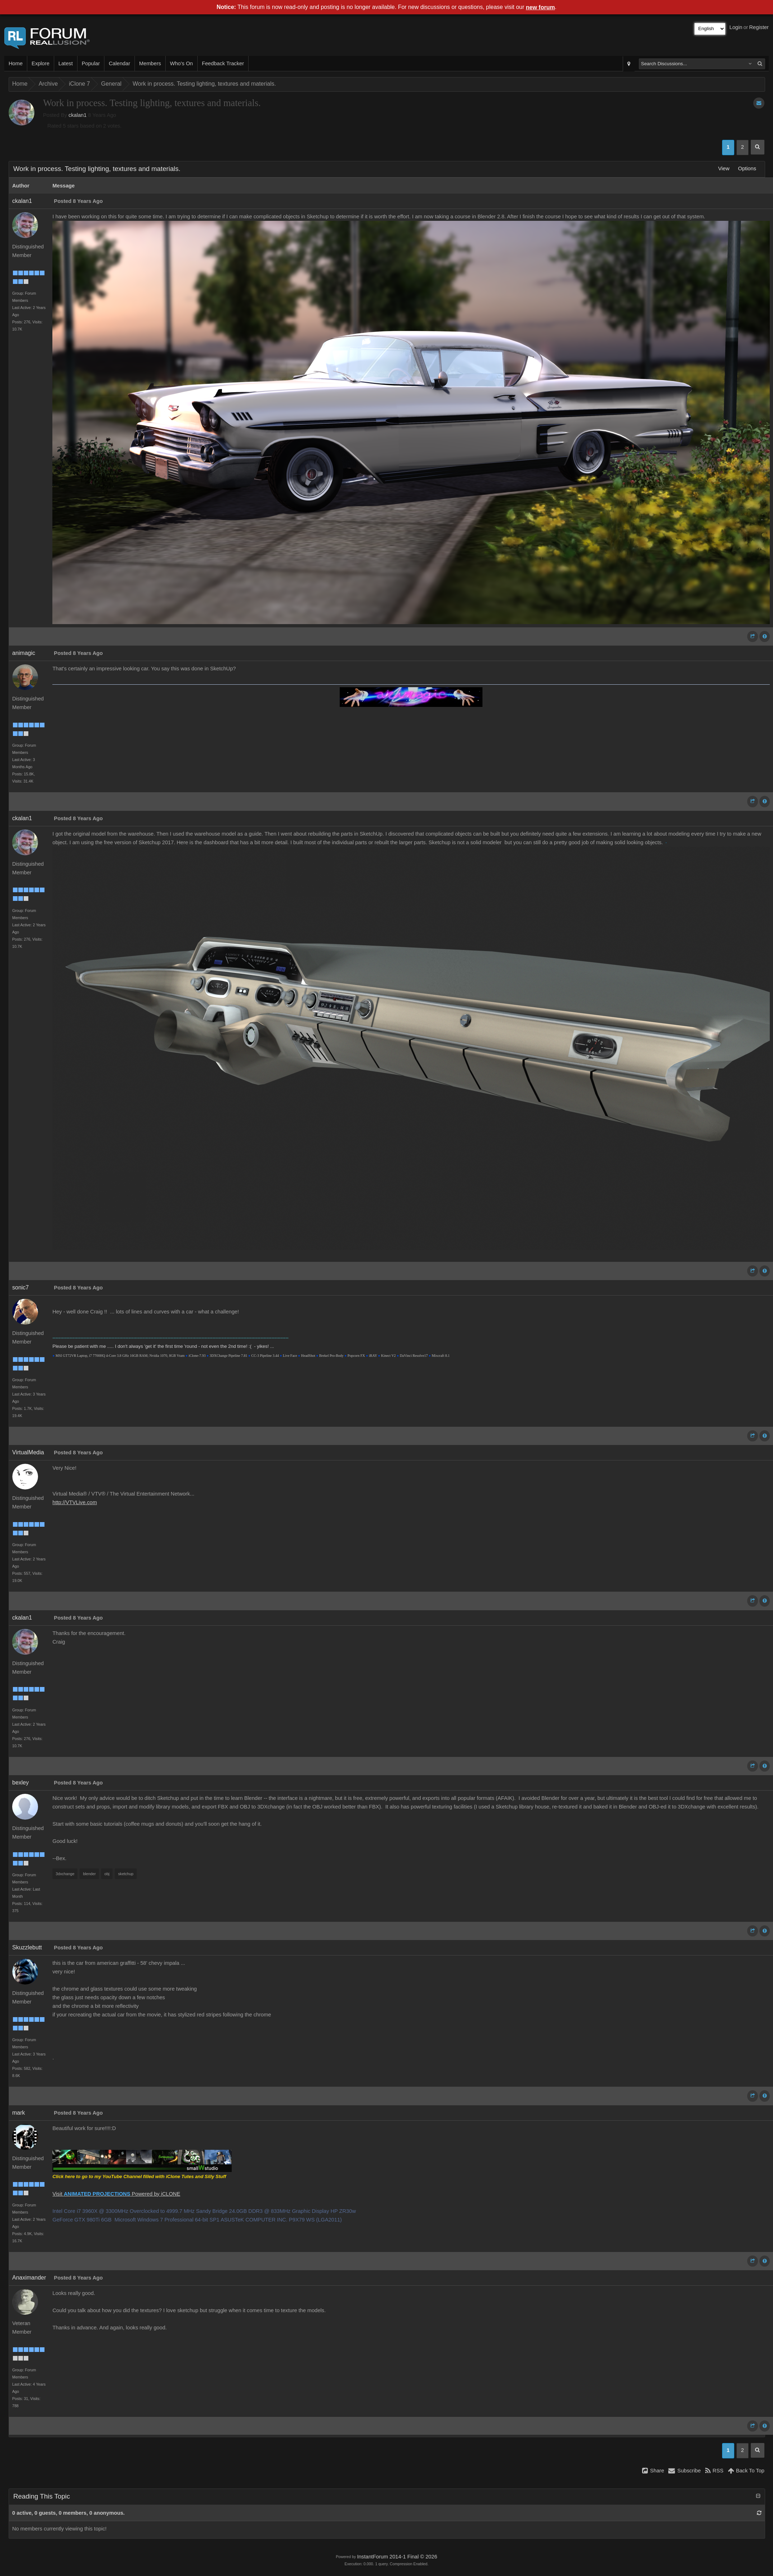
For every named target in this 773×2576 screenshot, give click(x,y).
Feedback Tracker (223, 63)
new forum (540, 7)
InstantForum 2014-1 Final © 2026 (397, 2557)
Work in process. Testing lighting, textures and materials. (204, 84)
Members (150, 63)
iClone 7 (79, 84)
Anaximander (29, 2278)
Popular (90, 63)
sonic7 (20, 1287)
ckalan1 (78, 115)
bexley (20, 1782)
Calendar (119, 63)
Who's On (181, 63)
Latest (65, 63)
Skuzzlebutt (27, 1947)
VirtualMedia (28, 1452)
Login (736, 27)
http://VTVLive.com (74, 1502)
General (111, 84)
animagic (23, 653)
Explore (40, 63)
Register (759, 27)
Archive (48, 84)
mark (18, 2113)
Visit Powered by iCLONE (116, 2194)
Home (15, 63)
